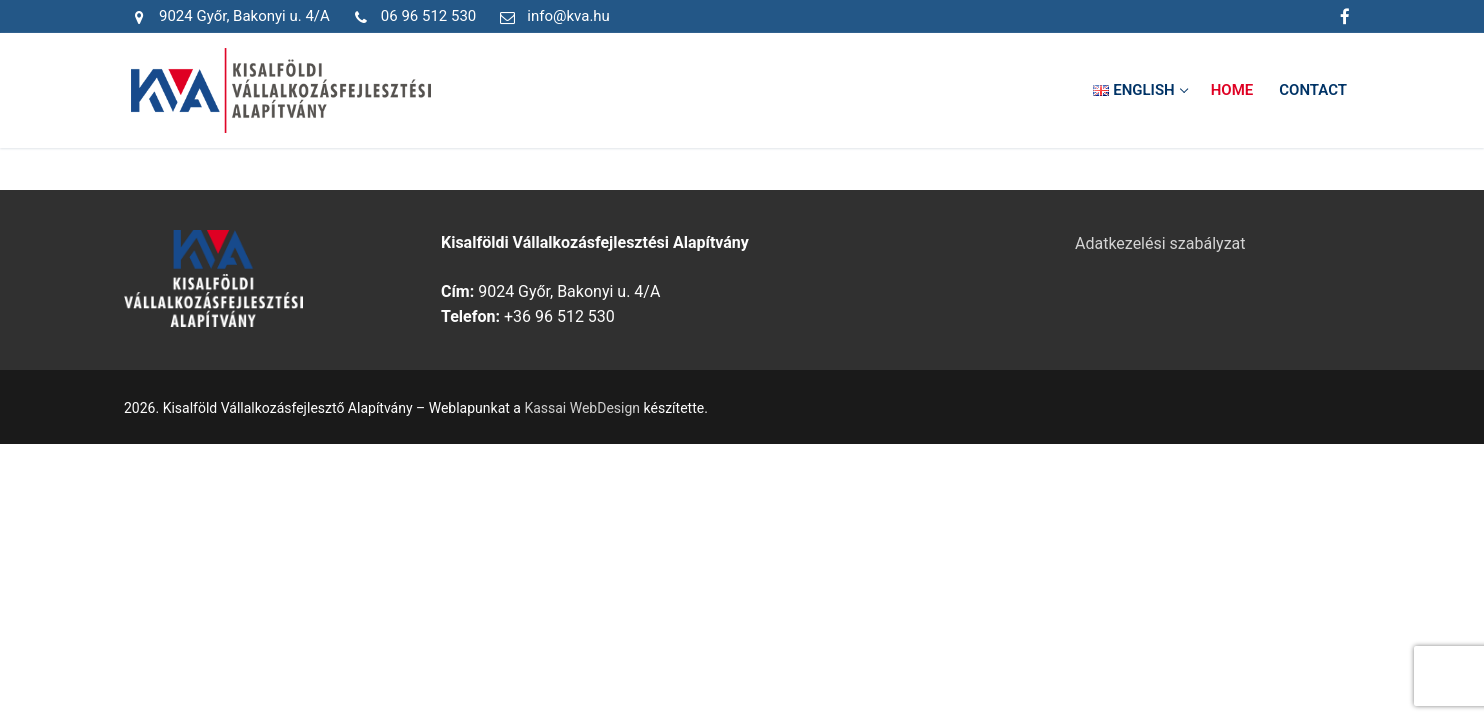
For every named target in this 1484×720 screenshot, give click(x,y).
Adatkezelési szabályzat (1160, 243)
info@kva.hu (551, 17)
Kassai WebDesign (582, 408)
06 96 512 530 (411, 17)
